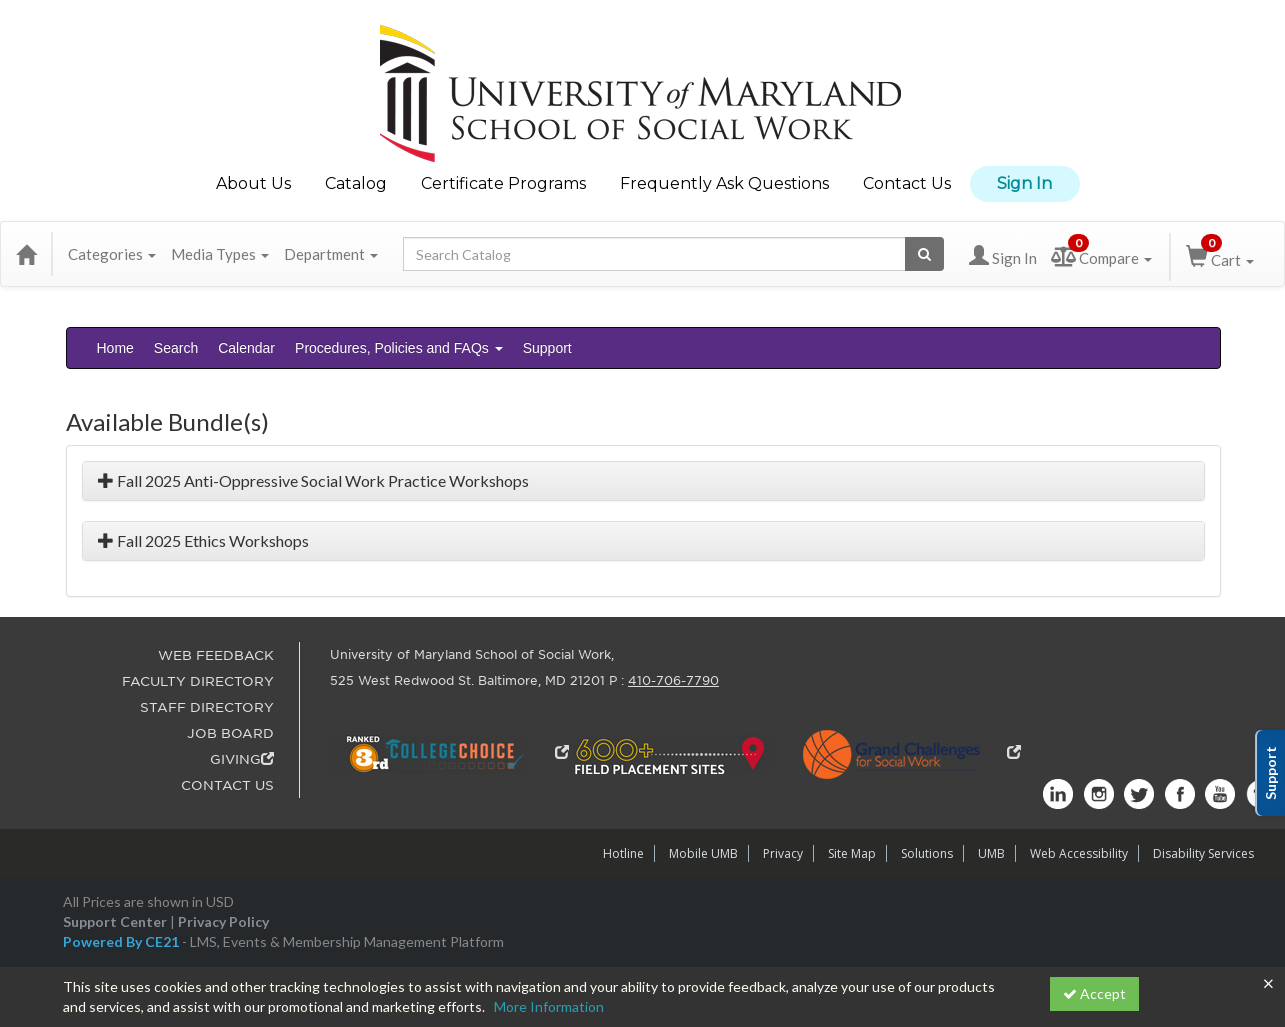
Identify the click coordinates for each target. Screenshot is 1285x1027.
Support (547, 348)
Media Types (220, 254)
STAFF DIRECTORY (207, 707)
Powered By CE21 (122, 941)
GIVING (242, 759)
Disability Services (1203, 853)
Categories (112, 254)
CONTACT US (227, 785)
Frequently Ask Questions (724, 183)
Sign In (1024, 183)
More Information (549, 1006)
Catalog (356, 183)
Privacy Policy (223, 921)
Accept (1094, 993)
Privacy (783, 853)
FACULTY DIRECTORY (198, 681)
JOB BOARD (230, 733)
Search (176, 348)
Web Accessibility (1079, 853)
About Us (253, 183)
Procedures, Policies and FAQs (399, 348)
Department (331, 254)
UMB (991, 853)
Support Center (115, 921)
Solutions (927, 853)
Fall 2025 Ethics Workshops (203, 540)
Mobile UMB (703, 853)
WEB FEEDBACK (216, 655)
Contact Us (907, 183)
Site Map (852, 853)
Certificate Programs (503, 183)
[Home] (26, 254)
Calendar (246, 348)
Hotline (623, 853)
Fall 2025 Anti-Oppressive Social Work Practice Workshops (313, 480)
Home (115, 348)
